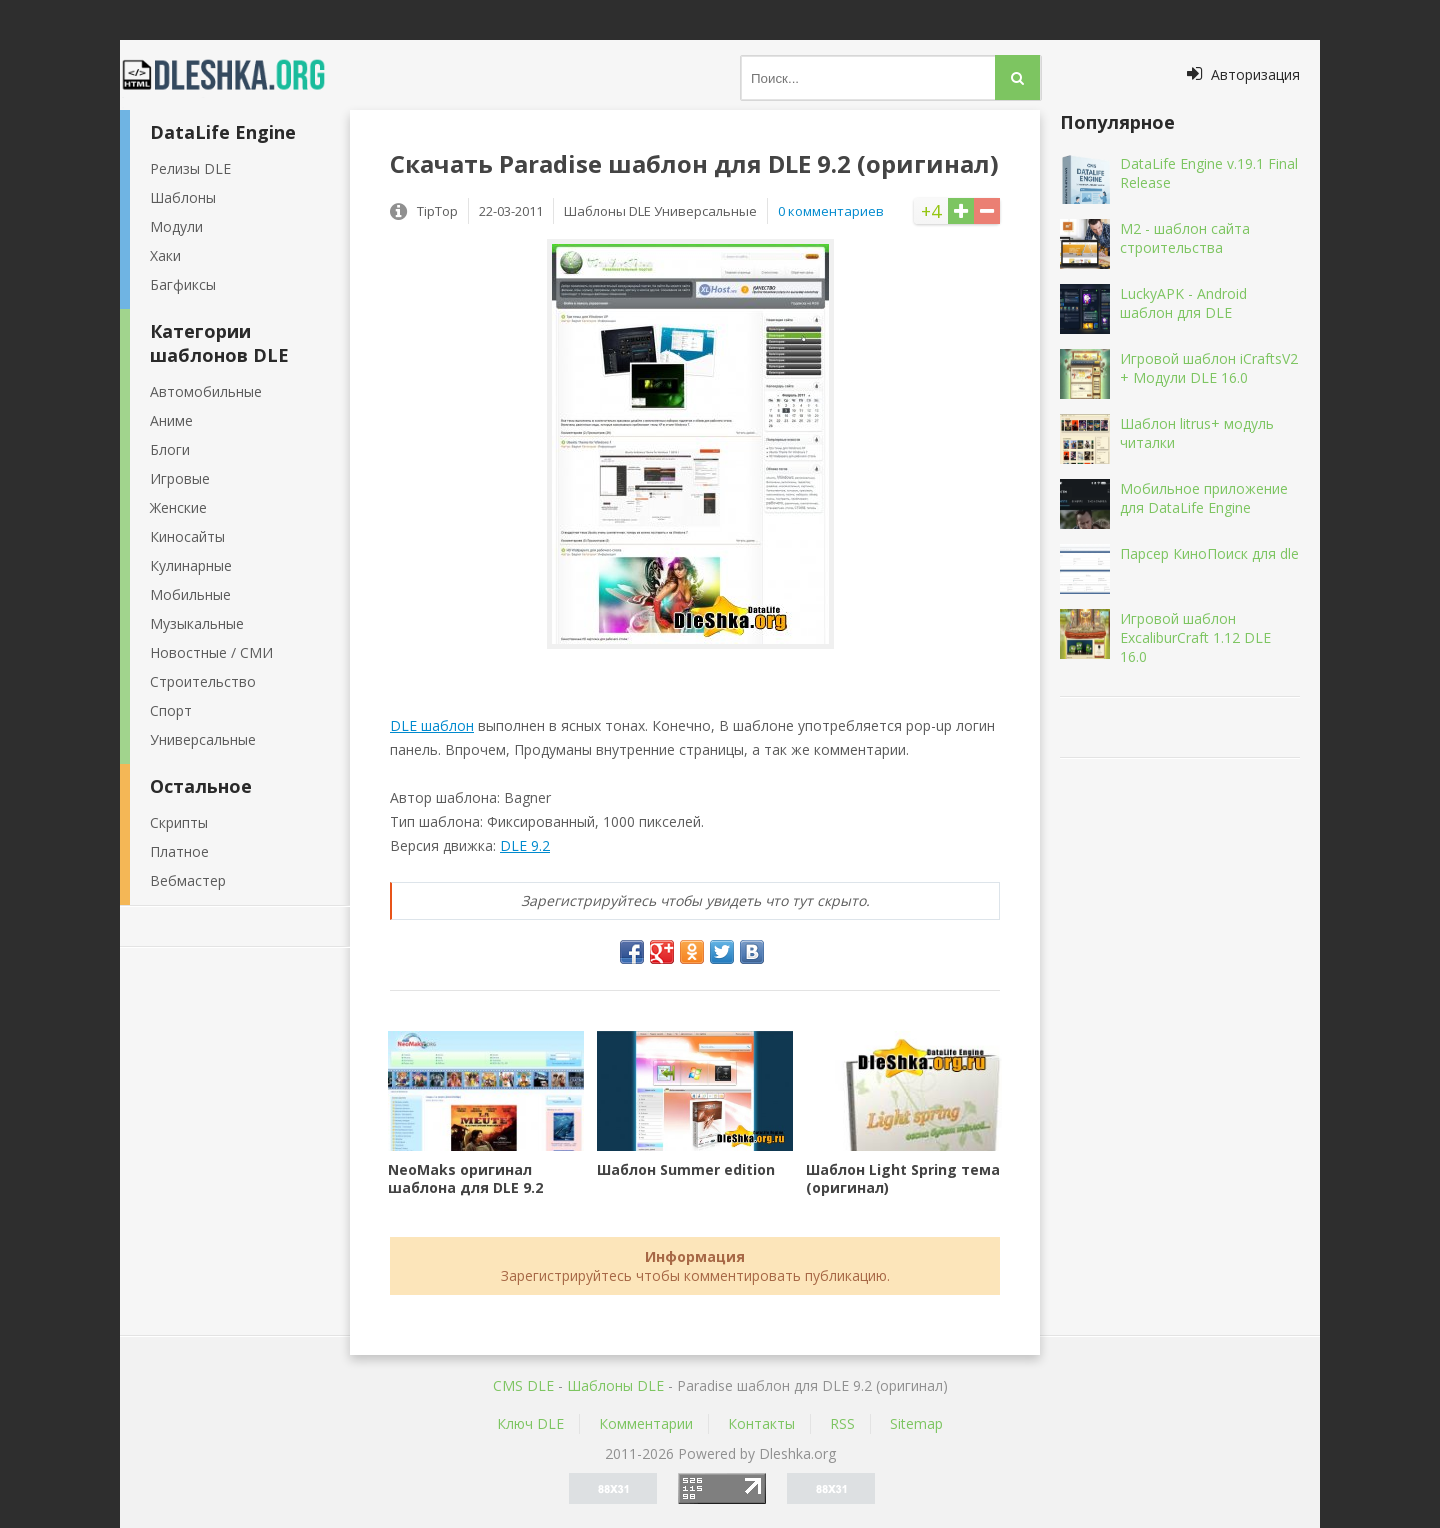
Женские (178, 507)
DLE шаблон (432, 725)
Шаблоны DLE (615, 1385)
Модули (176, 226)
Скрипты (179, 822)
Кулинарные (191, 565)
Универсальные (203, 739)
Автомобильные (206, 391)
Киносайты (187, 536)
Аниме (171, 420)
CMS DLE (523, 1385)
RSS (842, 1423)
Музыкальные (197, 623)
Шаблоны (183, 197)
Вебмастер (188, 880)
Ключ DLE (530, 1423)
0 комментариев (831, 211)
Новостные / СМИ (211, 652)
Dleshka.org (235, 75)
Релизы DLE (190, 168)
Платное (179, 851)
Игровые (180, 478)
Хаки (165, 255)
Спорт (171, 710)
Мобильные (190, 594)
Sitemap (916, 1423)
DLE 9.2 (525, 845)
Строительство (203, 681)
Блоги (170, 449)
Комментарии (646, 1423)
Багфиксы (183, 284)
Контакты (761, 1423)
